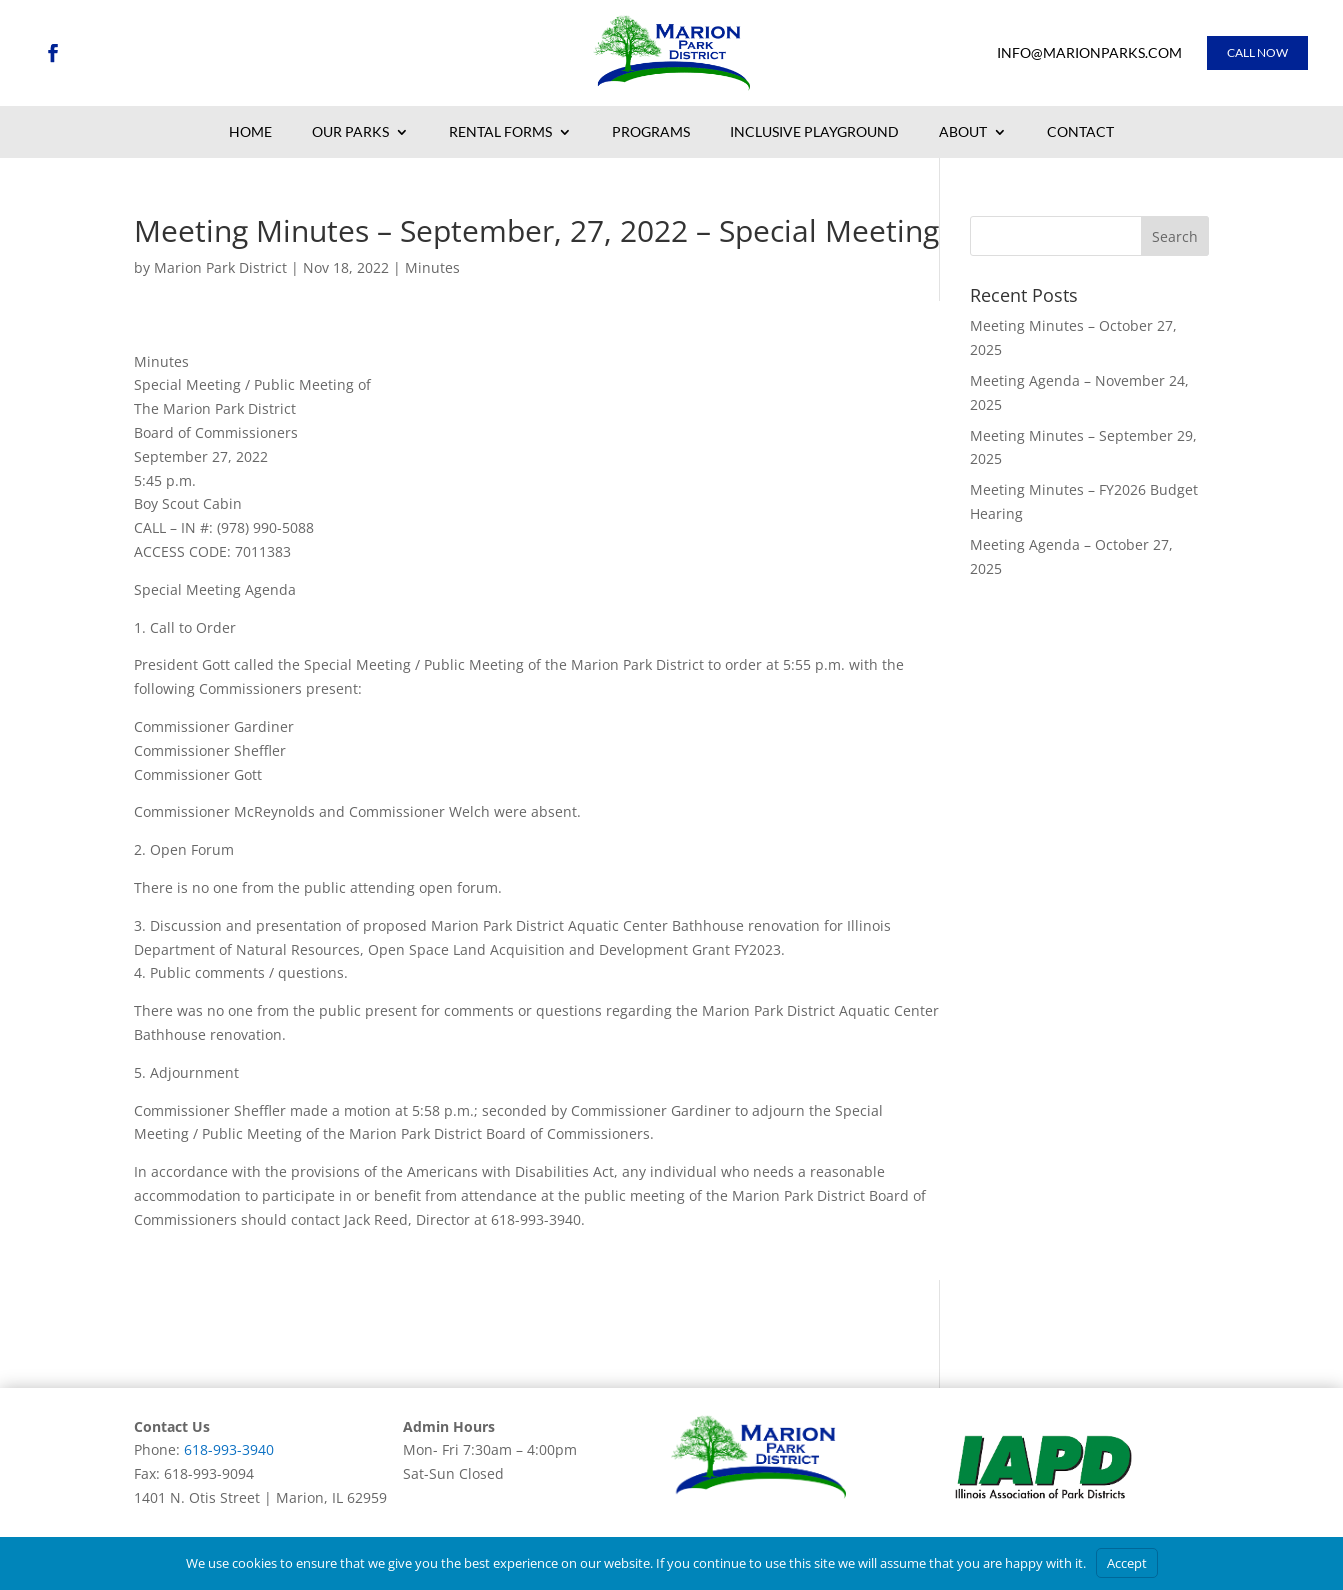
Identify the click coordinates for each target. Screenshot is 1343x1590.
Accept (1127, 1563)
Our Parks (350, 133)
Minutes (432, 267)
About (963, 133)
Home (250, 133)
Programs (651, 133)
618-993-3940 (229, 1449)
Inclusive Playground (814, 133)
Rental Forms (500, 133)
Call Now (1257, 52)
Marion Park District (220, 267)
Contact (1080, 133)
